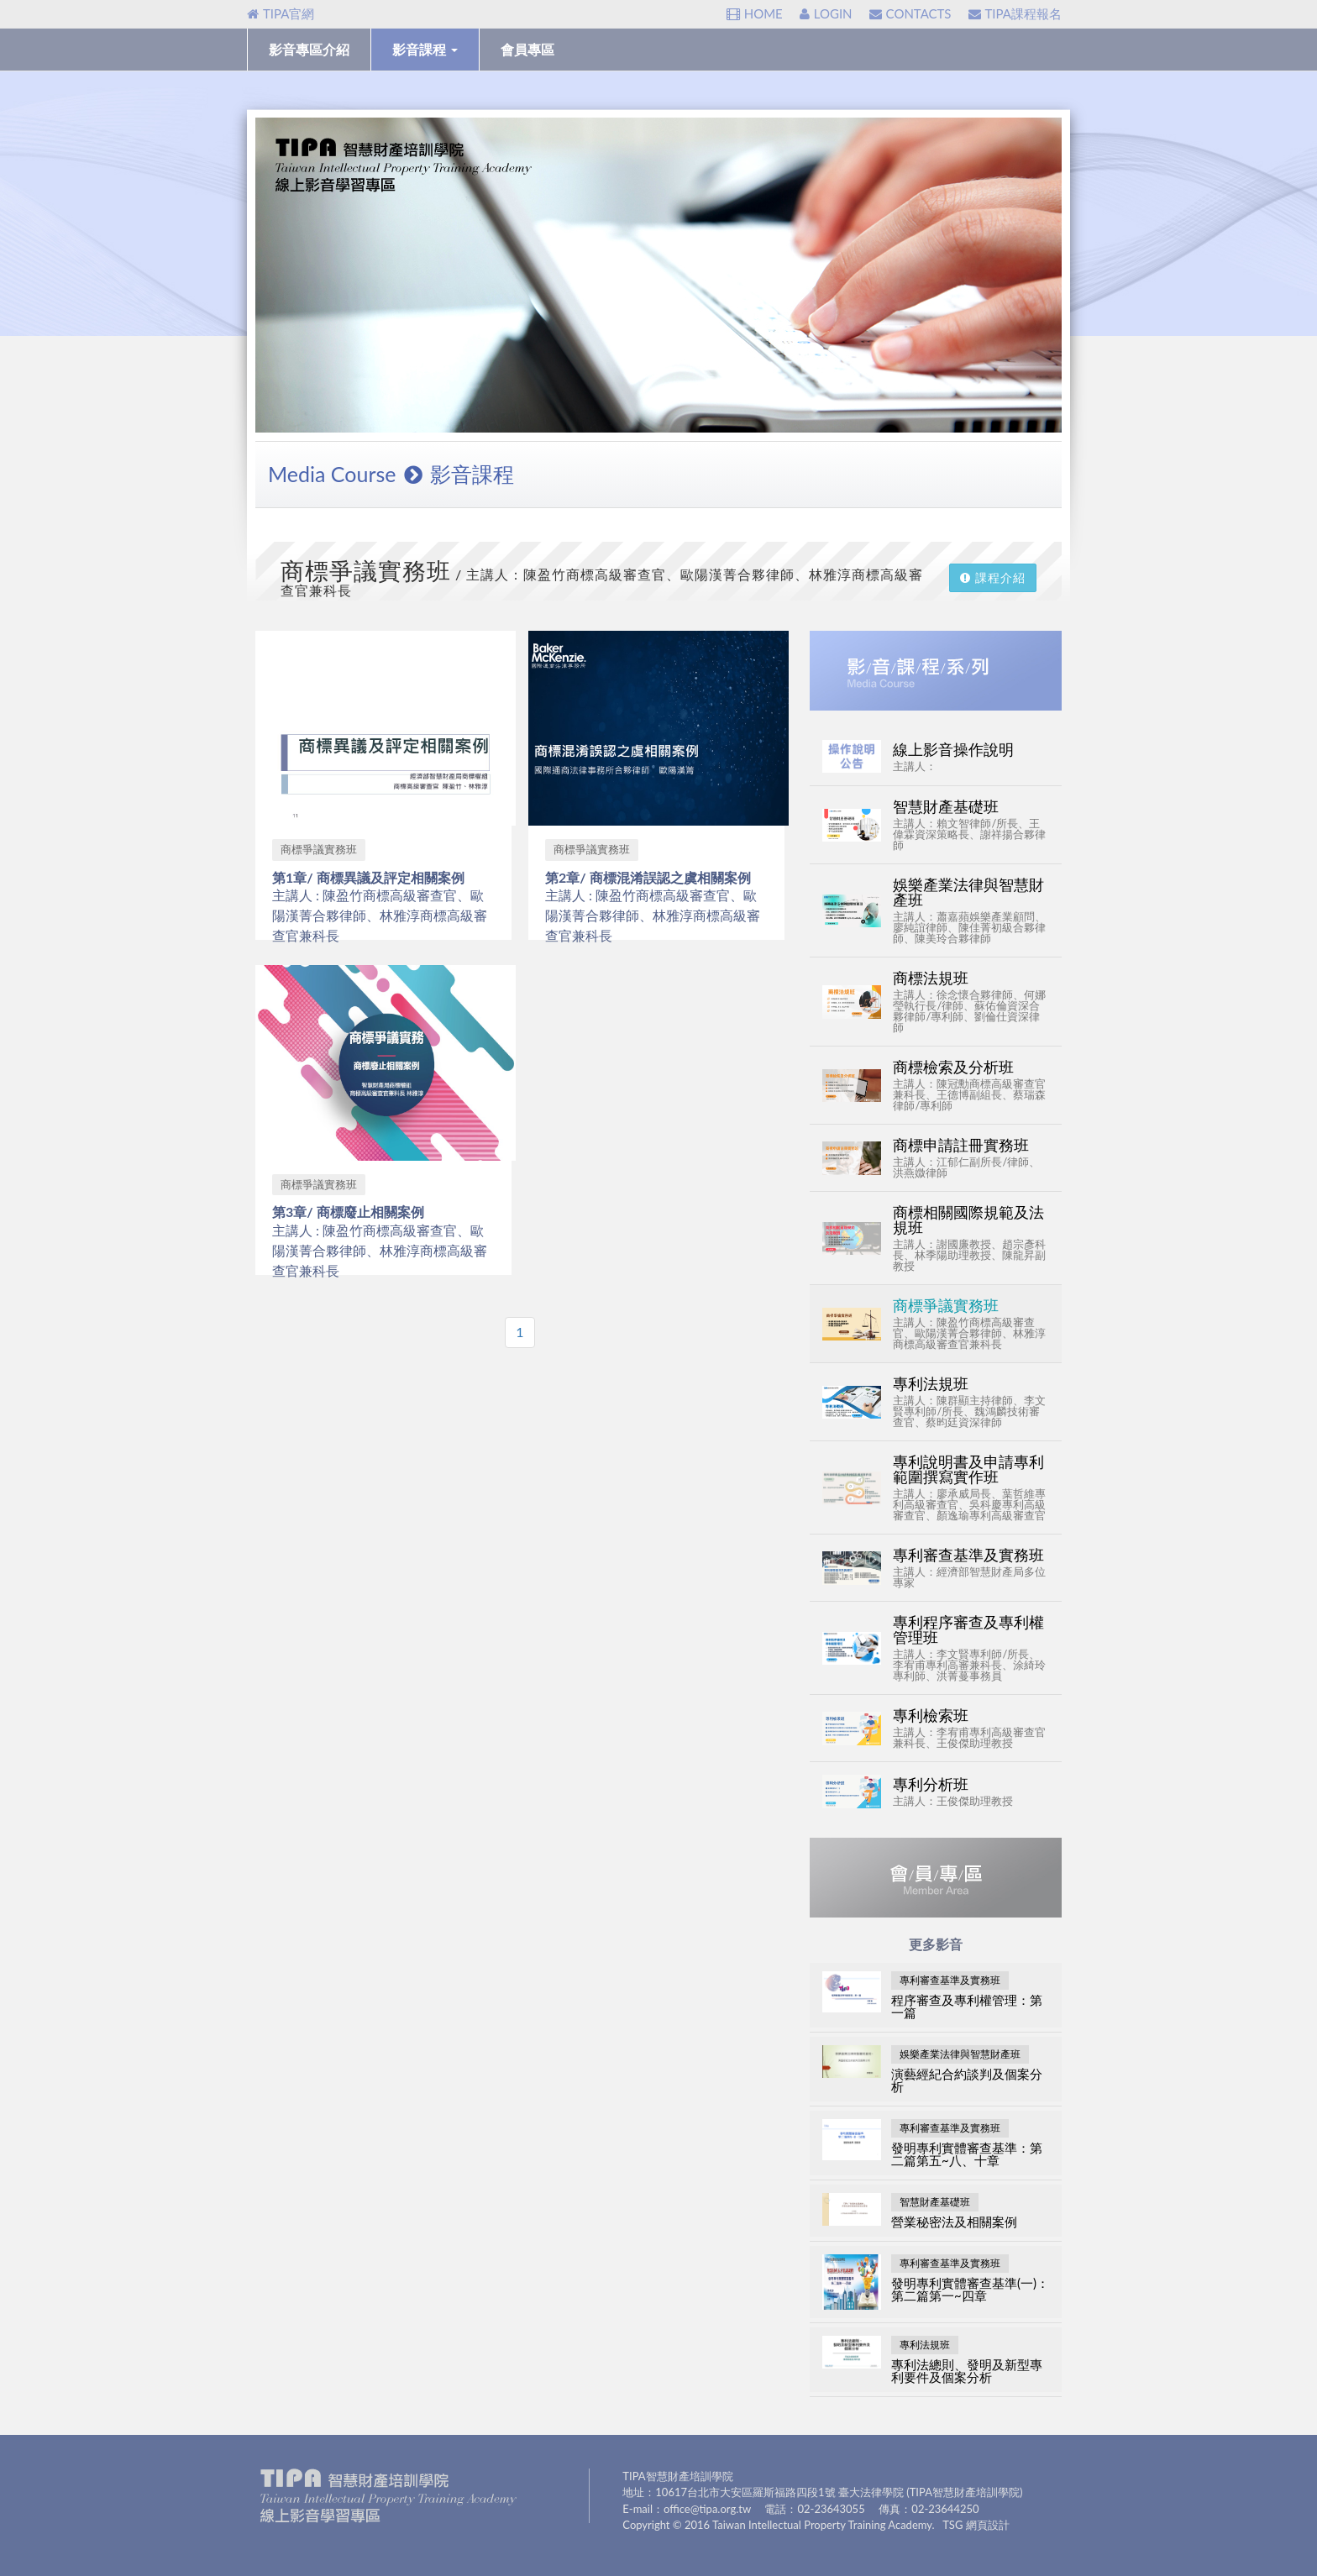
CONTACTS (910, 13)
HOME (755, 13)
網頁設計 (988, 2524)
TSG (952, 2524)
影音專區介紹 (309, 49)
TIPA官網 (280, 13)
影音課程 (425, 49)
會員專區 (527, 49)
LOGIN (826, 13)
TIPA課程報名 (1015, 13)
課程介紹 (993, 577)
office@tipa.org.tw (707, 2509)
